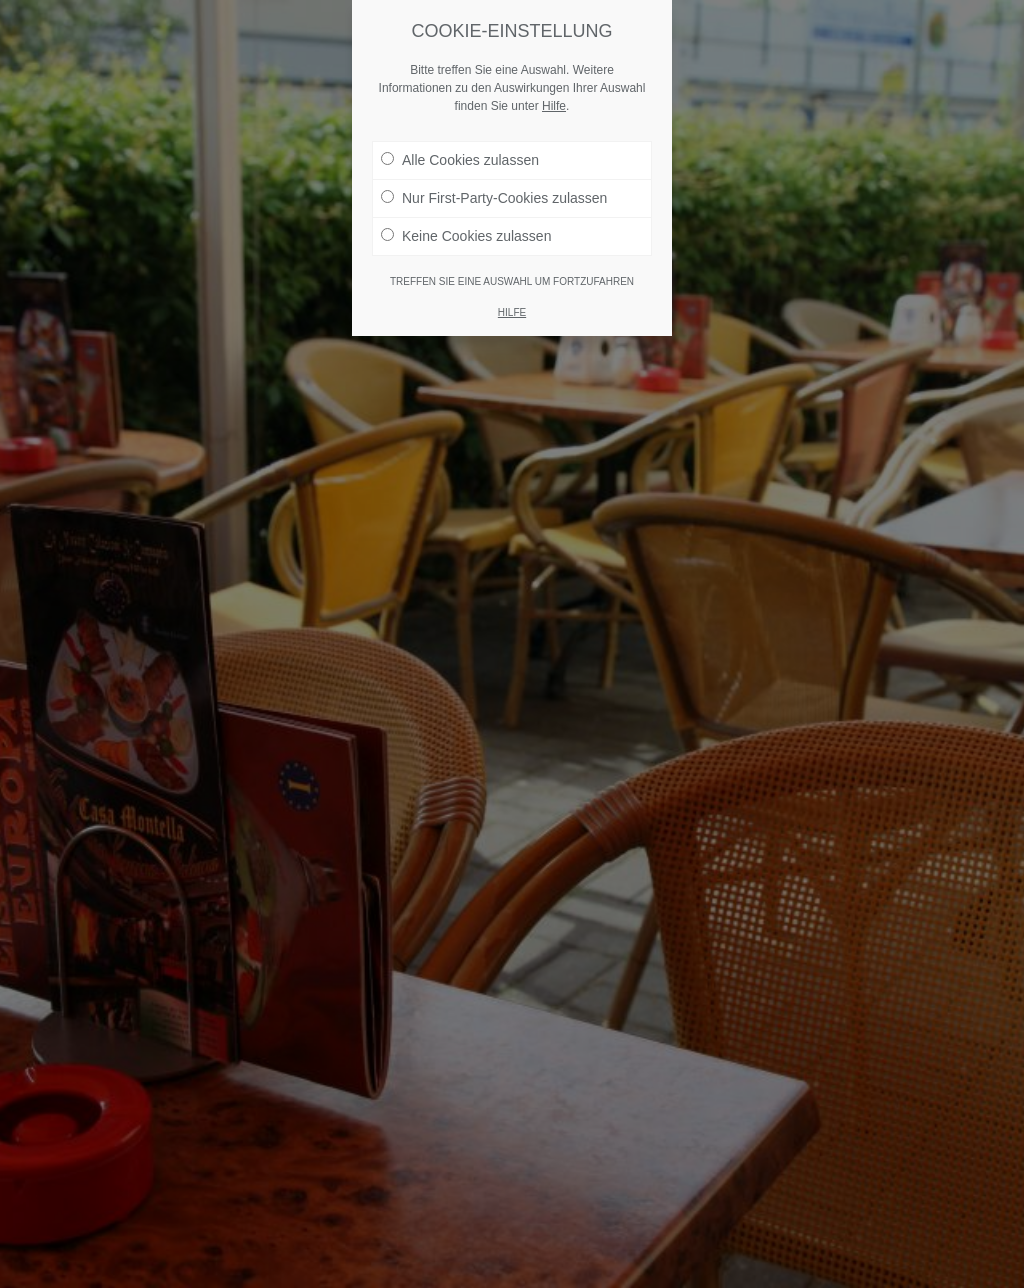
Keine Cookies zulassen (466, 236)
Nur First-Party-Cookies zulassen (494, 198)
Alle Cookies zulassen (460, 160)
